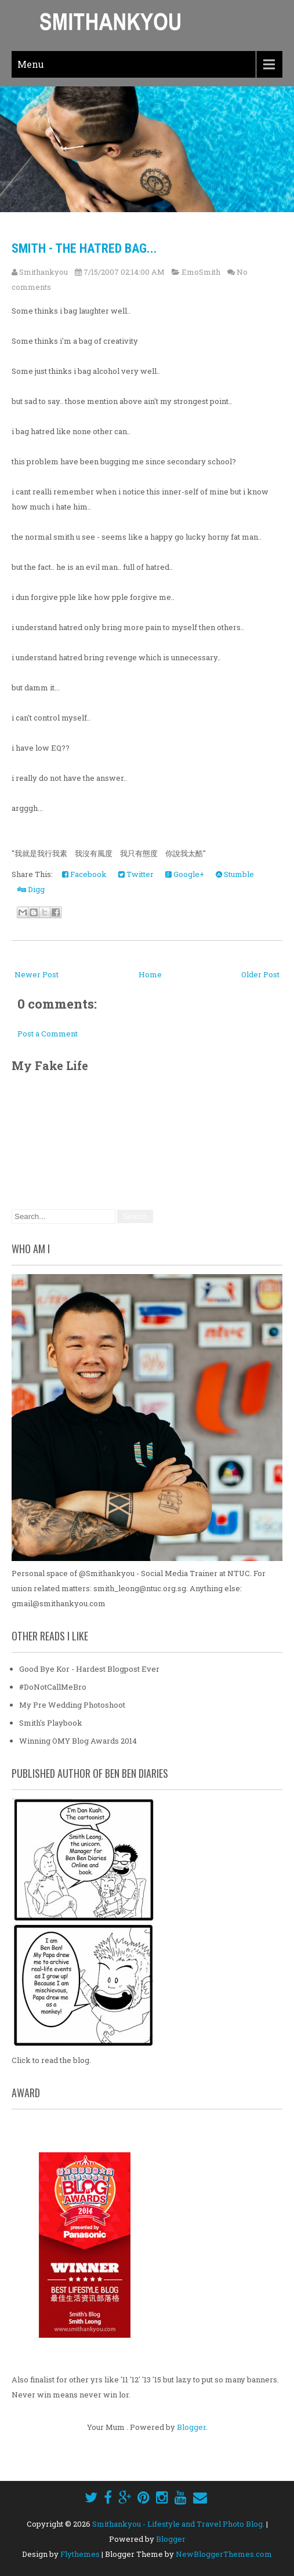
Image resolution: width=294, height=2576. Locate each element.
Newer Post (36, 974)
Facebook (84, 874)
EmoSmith (201, 272)
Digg (31, 889)
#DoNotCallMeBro (52, 1687)
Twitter (136, 874)
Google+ (184, 874)
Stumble (235, 874)
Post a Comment (47, 1033)
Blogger (191, 2427)
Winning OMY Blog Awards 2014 (78, 1740)
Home (150, 974)
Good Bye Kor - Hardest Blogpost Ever (89, 1669)
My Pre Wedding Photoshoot (72, 1705)
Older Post (260, 974)
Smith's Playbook (50, 1723)
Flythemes (80, 2554)
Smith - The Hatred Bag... (84, 248)
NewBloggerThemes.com (224, 2554)
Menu (30, 64)
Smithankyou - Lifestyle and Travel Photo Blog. (178, 2524)
